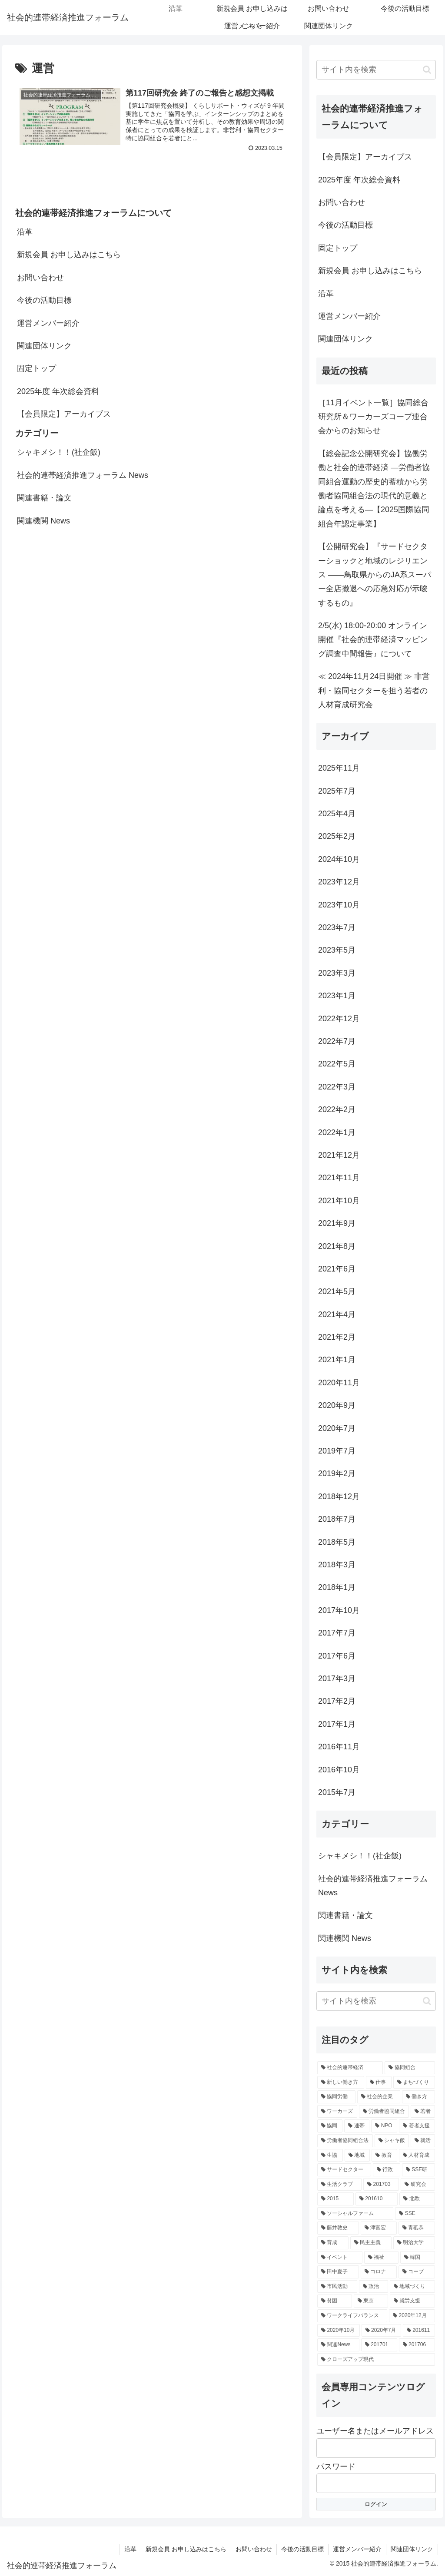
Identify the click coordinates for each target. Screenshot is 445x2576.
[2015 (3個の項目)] (335, 2198)
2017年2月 (336, 1701)
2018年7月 (336, 1519)
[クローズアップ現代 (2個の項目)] (376, 2359)
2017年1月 (336, 1724)
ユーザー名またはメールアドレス (375, 2431)
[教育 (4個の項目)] (384, 2155)
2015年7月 (336, 1792)
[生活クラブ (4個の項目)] (339, 2184)
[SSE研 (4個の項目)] (418, 2169)
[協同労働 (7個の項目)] (336, 2096)
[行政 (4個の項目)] (386, 2169)
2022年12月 (339, 1018)
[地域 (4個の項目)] (357, 2155)
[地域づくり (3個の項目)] (412, 2286)
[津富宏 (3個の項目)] (379, 2228)
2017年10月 (339, 1610)
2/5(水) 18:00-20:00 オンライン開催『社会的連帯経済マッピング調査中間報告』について (373, 639)
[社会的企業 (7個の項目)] (378, 2096)
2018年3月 (336, 1564)
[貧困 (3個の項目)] (334, 2301)
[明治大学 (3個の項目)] (414, 2242)
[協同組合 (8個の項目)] (410, 2067)
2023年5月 (336, 950)
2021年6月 (336, 1269)
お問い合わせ (40, 277)
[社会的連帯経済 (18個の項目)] (350, 2067)
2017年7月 (336, 1633)
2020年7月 (336, 1428)
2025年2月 (336, 836)
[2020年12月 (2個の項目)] (412, 2315)
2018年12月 (339, 1496)
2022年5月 (336, 1064)
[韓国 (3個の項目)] (417, 2257)
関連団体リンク (44, 345)
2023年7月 (336, 927)
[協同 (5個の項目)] (329, 2125)
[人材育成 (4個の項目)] (417, 2155)
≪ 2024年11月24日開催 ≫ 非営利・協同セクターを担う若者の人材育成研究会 (374, 690)
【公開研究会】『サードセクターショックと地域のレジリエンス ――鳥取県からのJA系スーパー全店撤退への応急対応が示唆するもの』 (374, 574)
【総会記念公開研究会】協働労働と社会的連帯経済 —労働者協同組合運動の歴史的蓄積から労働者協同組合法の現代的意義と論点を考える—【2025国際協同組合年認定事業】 (374, 488)
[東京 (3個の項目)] (371, 2301)
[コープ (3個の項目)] (417, 2271)
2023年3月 (336, 973)
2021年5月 (336, 1291)
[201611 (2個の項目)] (419, 2330)
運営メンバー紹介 (48, 323)
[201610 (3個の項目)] (376, 2198)
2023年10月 (339, 905)
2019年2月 (336, 1473)
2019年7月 (336, 1451)
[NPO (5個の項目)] (384, 2125)
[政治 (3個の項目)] (373, 2286)
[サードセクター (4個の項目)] (344, 2169)
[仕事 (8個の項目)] (379, 2082)
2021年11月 (339, 1177)
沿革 (25, 232)
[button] (427, 70)
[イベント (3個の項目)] (339, 2257)
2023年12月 (339, 881)
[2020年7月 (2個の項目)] (381, 2330)
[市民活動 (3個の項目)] (337, 2286)
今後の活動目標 (44, 300)
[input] (375, 69)
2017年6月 (336, 1656)
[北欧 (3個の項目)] (417, 2198)
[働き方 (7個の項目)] (418, 2096)
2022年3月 (336, 1087)
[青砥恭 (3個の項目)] (417, 2228)
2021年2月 (336, 1337)
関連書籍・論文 (44, 497)
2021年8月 (336, 1246)
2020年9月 (336, 1405)
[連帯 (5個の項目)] (356, 2125)
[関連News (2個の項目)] (338, 2344)
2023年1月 (336, 995)
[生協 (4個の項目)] (330, 2155)
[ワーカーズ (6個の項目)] (337, 2111)
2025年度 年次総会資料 (58, 391)
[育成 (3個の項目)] (332, 2242)
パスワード (335, 2466)
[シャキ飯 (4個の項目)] (392, 2140)
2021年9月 (336, 1223)
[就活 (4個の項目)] (423, 2140)
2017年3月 (336, 1678)
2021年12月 (339, 1155)
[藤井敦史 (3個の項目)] (338, 2228)
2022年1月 (336, 1132)
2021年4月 (336, 1314)
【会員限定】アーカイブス (64, 414)
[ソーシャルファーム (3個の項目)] (355, 2213)
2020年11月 (339, 1382)
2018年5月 (336, 1542)
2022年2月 (336, 1109)
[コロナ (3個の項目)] (379, 2271)
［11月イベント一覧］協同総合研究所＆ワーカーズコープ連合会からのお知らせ (373, 416)
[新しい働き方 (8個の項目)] (340, 2082)
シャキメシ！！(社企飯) (58, 452)
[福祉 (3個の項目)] (381, 2257)
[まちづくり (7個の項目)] (414, 2082)
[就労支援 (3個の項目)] (412, 2301)
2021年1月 (336, 1359)
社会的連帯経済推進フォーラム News (82, 475)
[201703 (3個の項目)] (381, 2184)
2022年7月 (336, 1041)
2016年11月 (339, 1746)
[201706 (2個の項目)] (417, 2344)
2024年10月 (339, 859)
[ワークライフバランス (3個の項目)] (352, 2315)
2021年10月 (339, 1200)
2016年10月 (339, 1769)
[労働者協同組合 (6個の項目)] (384, 2111)
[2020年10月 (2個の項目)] (338, 2330)
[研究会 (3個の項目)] (418, 2184)
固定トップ (36, 368)
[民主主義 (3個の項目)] (371, 2242)
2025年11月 (339, 768)
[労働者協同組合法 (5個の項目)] (344, 2140)
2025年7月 (336, 791)
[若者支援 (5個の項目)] (417, 2125)
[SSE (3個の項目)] (415, 2213)
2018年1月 (336, 1587)
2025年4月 (336, 813)
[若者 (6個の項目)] (423, 2111)
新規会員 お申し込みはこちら (69, 254)
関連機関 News (43, 521)
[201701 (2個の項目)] (379, 2344)
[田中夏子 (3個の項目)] (338, 2271)
